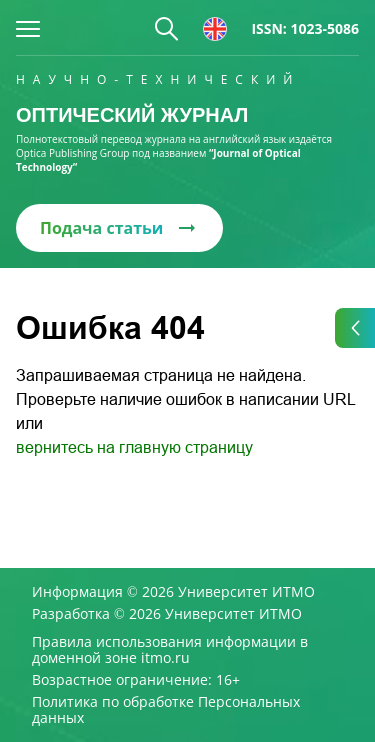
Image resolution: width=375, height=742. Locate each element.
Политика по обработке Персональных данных (166, 710)
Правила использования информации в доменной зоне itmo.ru (170, 650)
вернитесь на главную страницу (134, 447)
